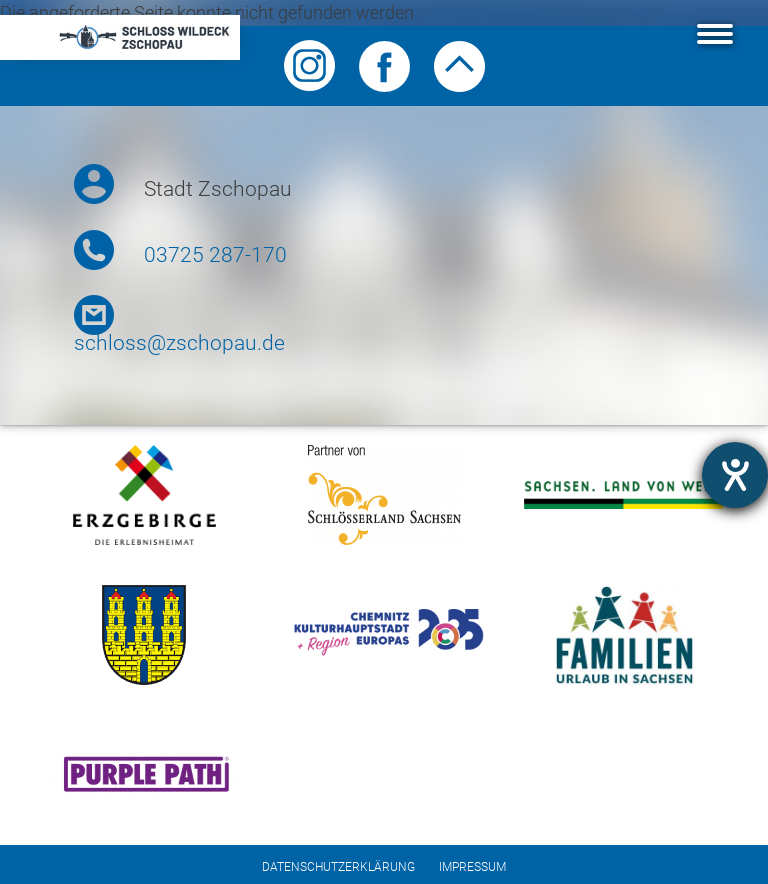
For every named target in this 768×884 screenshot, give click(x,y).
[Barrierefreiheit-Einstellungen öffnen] (735, 475)
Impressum (472, 867)
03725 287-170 (215, 255)
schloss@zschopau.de (179, 343)
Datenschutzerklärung (338, 867)
